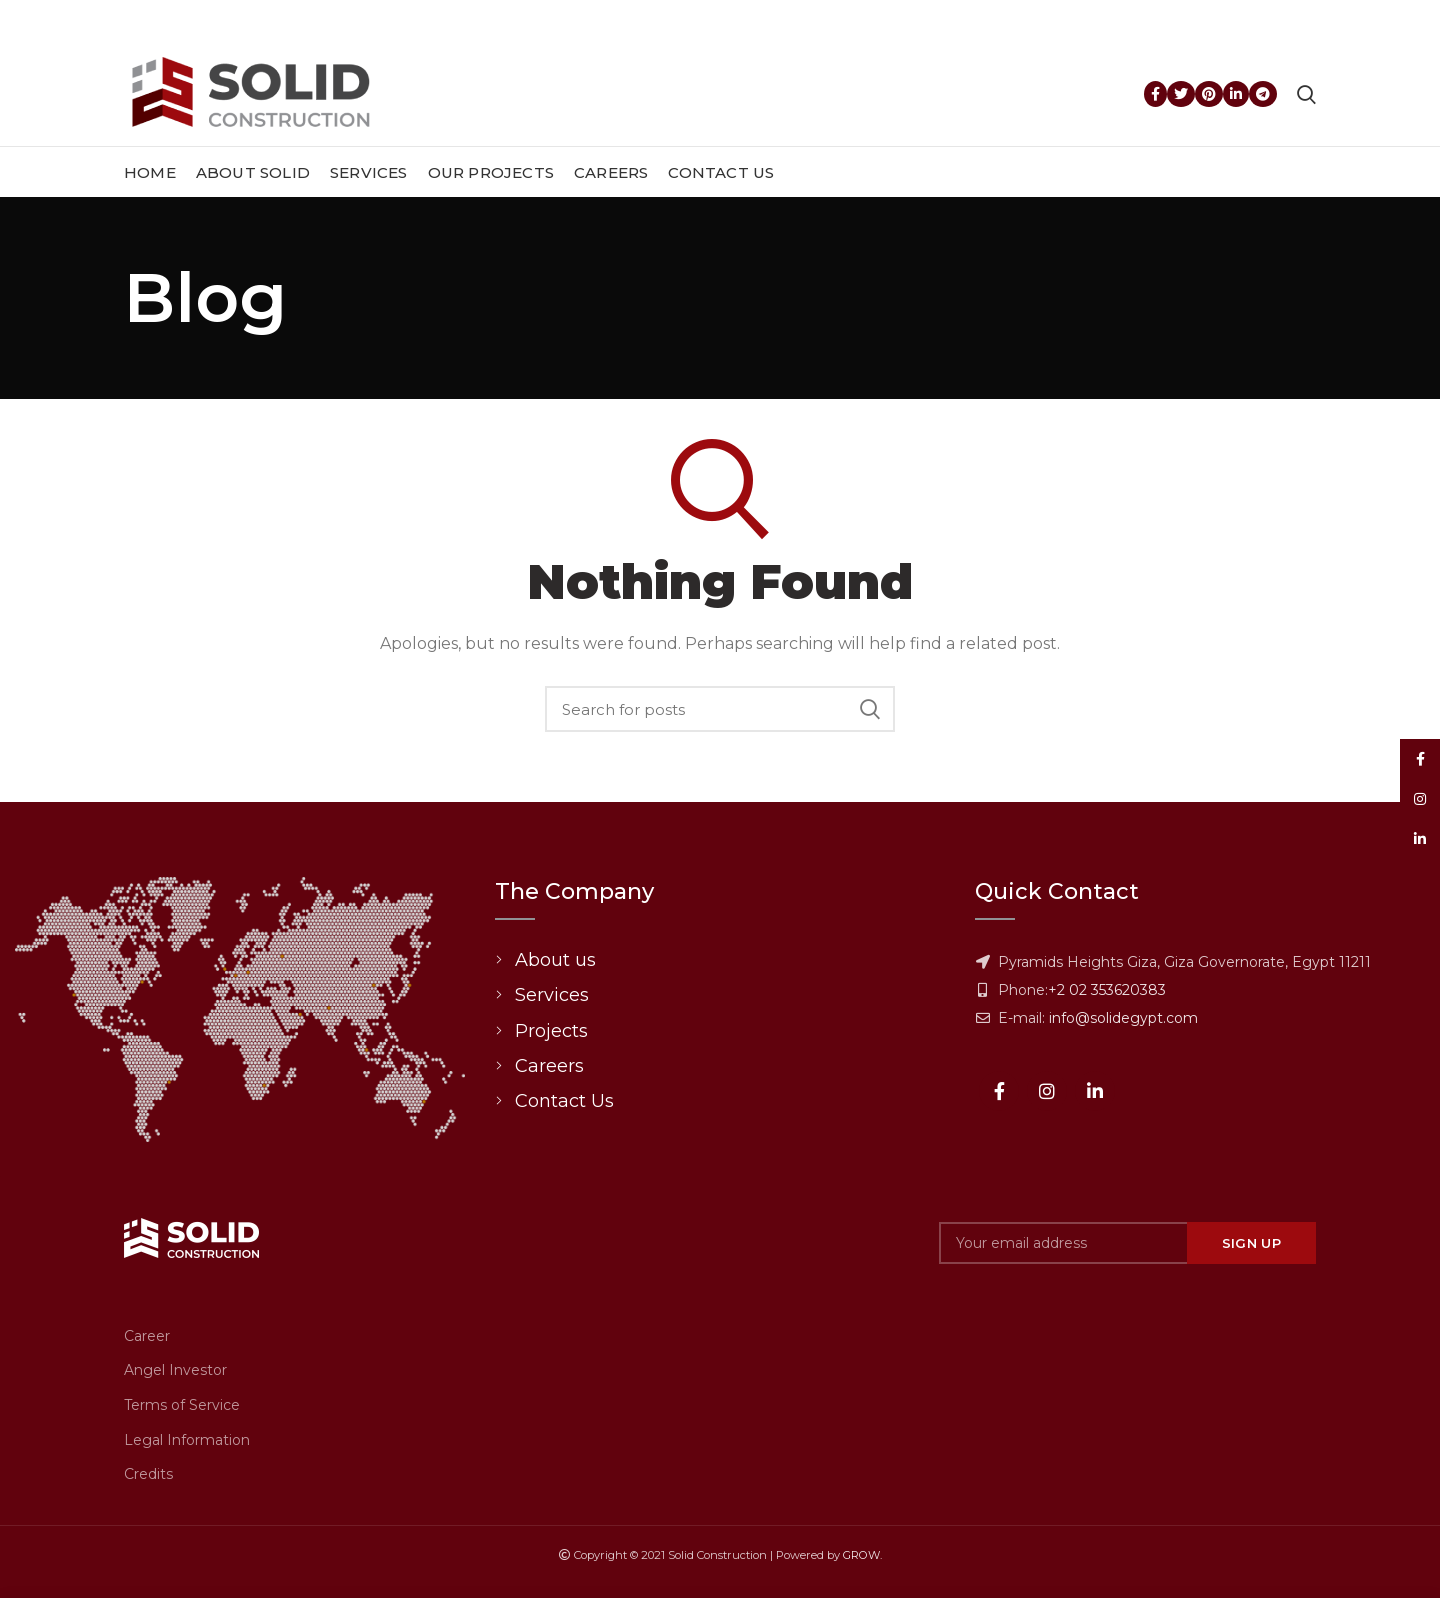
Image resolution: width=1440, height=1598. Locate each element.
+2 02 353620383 (1107, 990)
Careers (549, 1066)
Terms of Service (182, 1405)
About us (555, 960)
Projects (551, 1031)
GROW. (862, 1555)
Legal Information (187, 1440)
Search (870, 709)
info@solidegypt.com (1123, 1018)
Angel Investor (175, 1370)
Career (147, 1336)
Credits (148, 1474)
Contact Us (564, 1101)
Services (552, 995)
